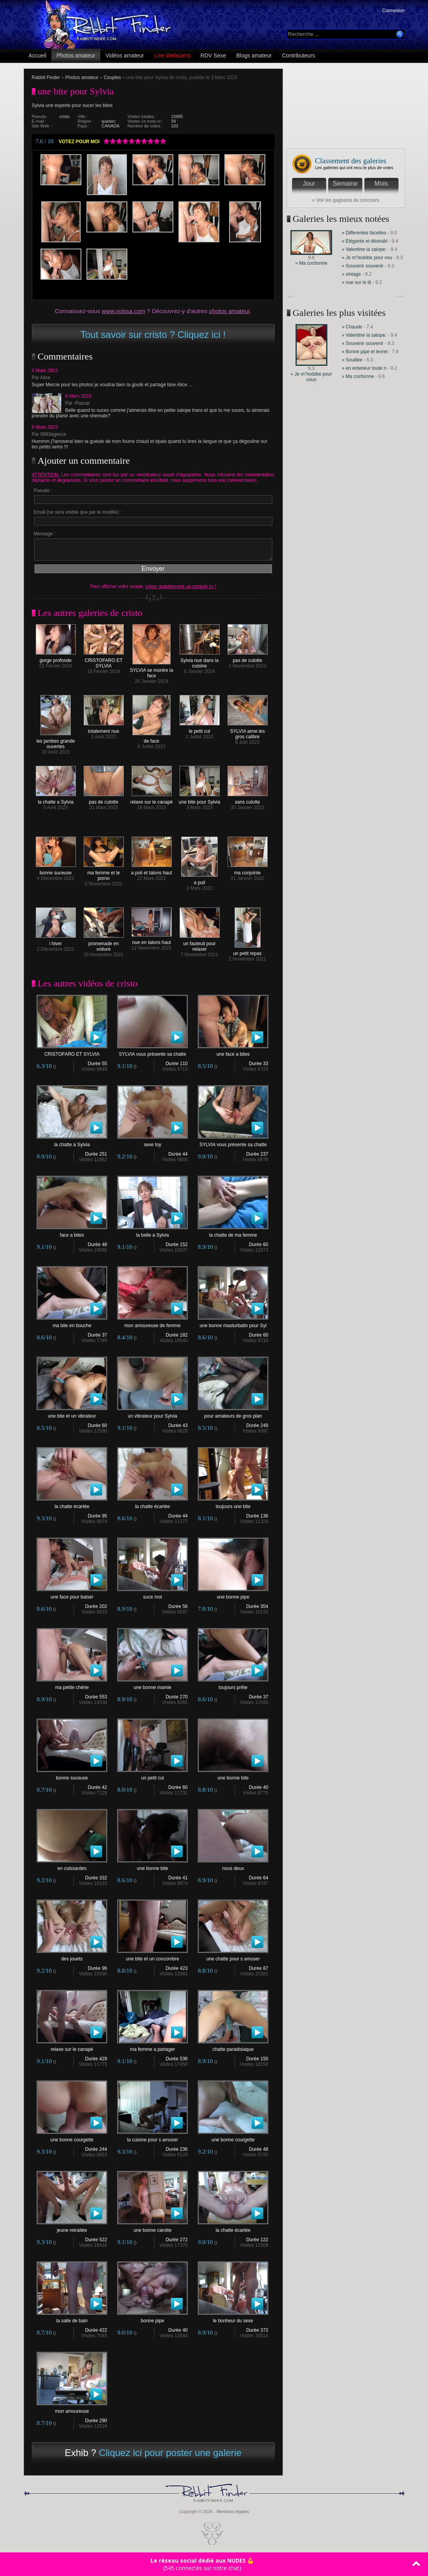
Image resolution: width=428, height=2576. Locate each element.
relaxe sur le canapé (151, 800)
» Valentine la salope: (364, 249)
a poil (199, 880)
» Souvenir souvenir (363, 266)
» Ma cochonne (311, 263)
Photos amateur (76, 55)
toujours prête (233, 1685)
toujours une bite (233, 1504)
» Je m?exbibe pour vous (311, 376)
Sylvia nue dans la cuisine (200, 661)
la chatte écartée (72, 1504)
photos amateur (229, 311)
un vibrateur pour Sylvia (152, 1414)
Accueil (37, 55)
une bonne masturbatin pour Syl (233, 1323)
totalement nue (104, 729)
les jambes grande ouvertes (55, 741)
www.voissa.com (123, 311)
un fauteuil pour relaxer (200, 944)
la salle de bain (72, 2318)
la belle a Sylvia (152, 1233)
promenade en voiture (104, 944)
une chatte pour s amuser (233, 1957)
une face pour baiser (72, 1595)
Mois (381, 183)
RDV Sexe (213, 55)
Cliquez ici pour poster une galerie (170, 2452)
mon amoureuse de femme (152, 1323)
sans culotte (248, 800)
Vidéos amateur (124, 55)
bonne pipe (152, 2318)
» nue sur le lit (356, 282)
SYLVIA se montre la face (151, 671)
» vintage (351, 274)
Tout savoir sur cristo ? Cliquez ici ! (153, 334)
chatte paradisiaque (233, 2047)
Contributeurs (298, 55)
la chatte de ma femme (233, 1233)
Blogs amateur (254, 55)
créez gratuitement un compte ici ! (180, 586)
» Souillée (352, 360)
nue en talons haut (152, 940)
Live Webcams (172, 55)
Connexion (393, 10)
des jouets (72, 1957)
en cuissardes (72, 1866)
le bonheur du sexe (233, 2318)
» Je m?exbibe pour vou (367, 257)
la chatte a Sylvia (56, 800)
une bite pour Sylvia (199, 800)
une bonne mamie (152, 1685)
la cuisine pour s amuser (152, 2138)
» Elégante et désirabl (365, 241)
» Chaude (353, 327)
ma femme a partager (152, 2047)
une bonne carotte (152, 2228)
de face (151, 739)
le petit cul (200, 729)
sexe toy (152, 1142)
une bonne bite (233, 1776)
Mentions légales (233, 2511)
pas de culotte (248, 658)
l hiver (56, 941)
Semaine (344, 183)
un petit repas (247, 951)
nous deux (233, 1866)
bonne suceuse (56, 871)
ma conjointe (248, 871)
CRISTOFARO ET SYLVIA (104, 661)
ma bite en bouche (72, 1323)
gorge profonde (56, 658)
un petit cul (152, 1776)
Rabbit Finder (46, 77)
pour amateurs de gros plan (233, 1414)
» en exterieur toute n (364, 368)
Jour (309, 183)
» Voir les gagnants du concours (345, 200)
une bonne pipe (233, 1595)
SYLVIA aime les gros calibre (248, 731)
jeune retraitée (72, 2228)
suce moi (152, 1595)
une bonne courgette (72, 2138)
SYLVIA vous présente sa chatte (152, 1052)
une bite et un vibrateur (72, 1414)
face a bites (72, 1233)
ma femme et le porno (104, 873)
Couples (112, 77)
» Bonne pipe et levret (365, 351)
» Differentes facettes (364, 233)
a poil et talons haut (151, 871)
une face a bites (233, 1052)
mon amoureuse (72, 2409)
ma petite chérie (72, 1685)
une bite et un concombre (152, 1957)
